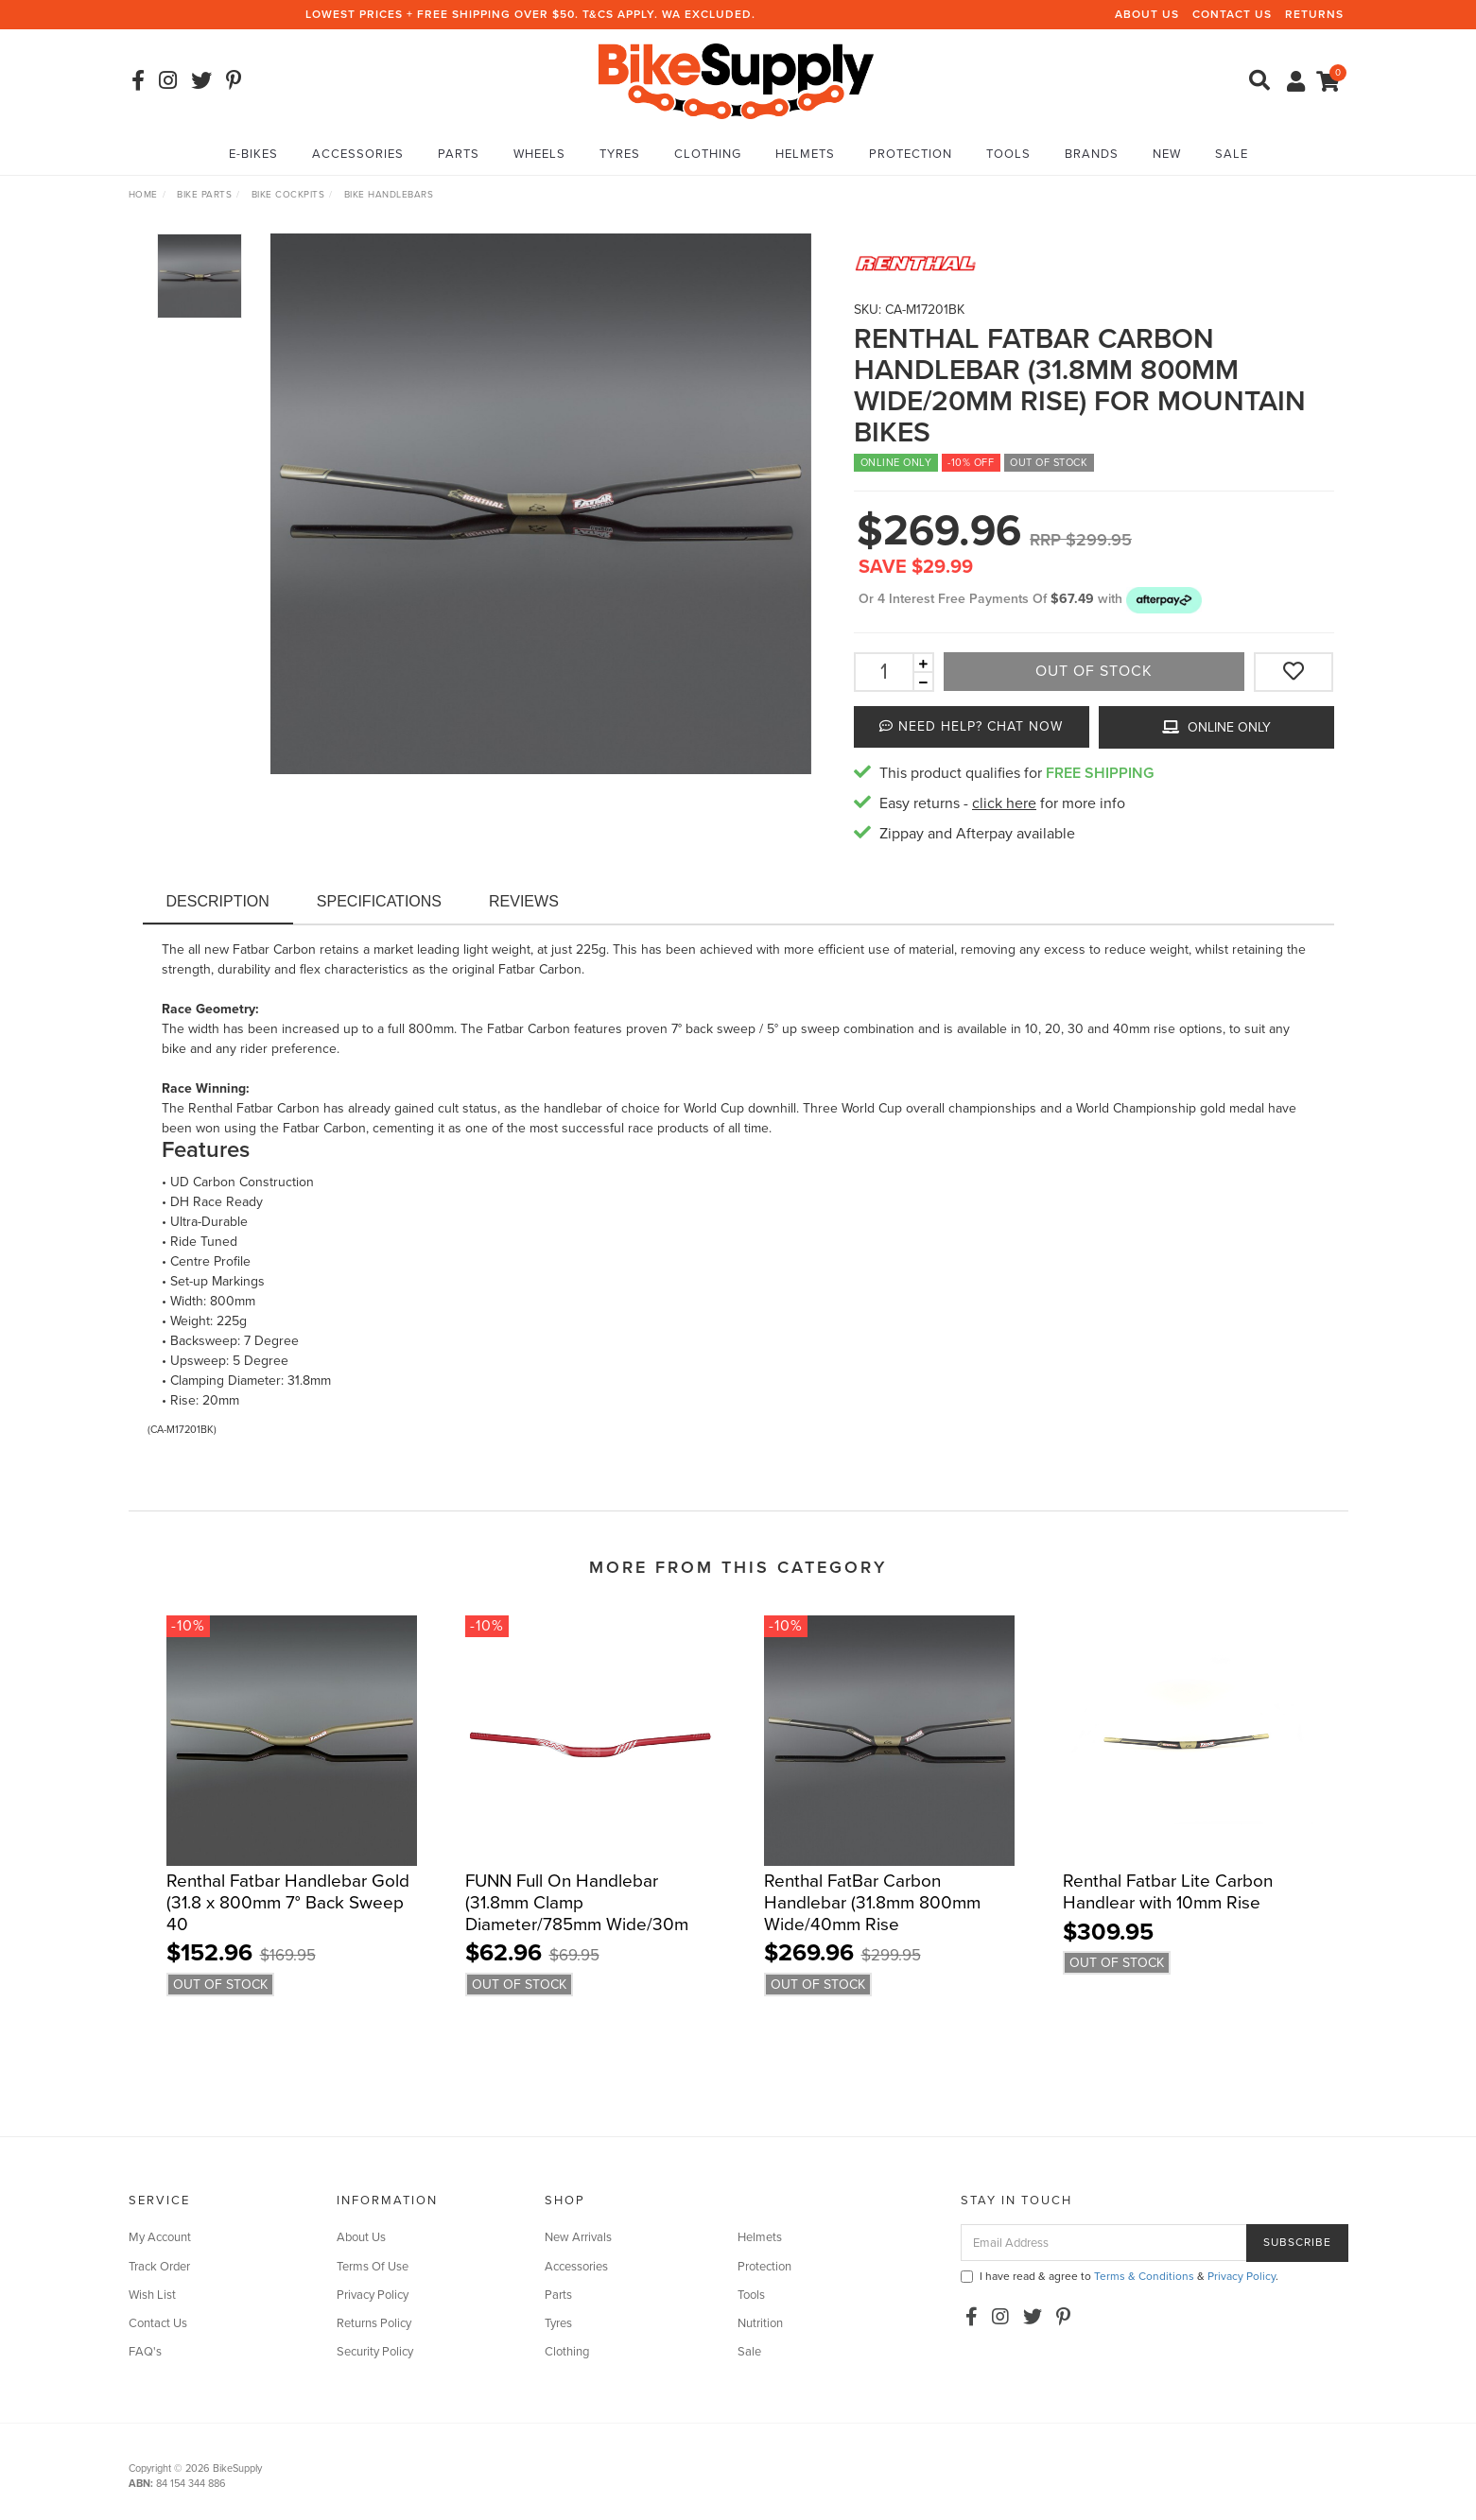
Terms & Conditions (1144, 2276)
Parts (458, 154)
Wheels (539, 154)
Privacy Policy (372, 2295)
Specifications (379, 901)
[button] (1164, 599)
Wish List (152, 2295)
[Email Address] (1104, 2242)
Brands (1092, 154)
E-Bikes (253, 154)
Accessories (358, 154)
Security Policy (375, 2351)
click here (1004, 803)
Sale (1231, 154)
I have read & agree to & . (1119, 2276)
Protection (910, 154)
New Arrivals (578, 2237)
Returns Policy (374, 2323)
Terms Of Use (372, 2266)
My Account (160, 2237)
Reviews (524, 901)
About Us (1147, 14)
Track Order (159, 2266)
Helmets (805, 154)
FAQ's (145, 2351)
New (1167, 154)
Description (217, 901)
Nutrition (760, 2323)
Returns (1314, 14)
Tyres (619, 154)
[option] (540, 503)
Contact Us (1232, 14)
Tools (1008, 154)
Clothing (707, 154)
